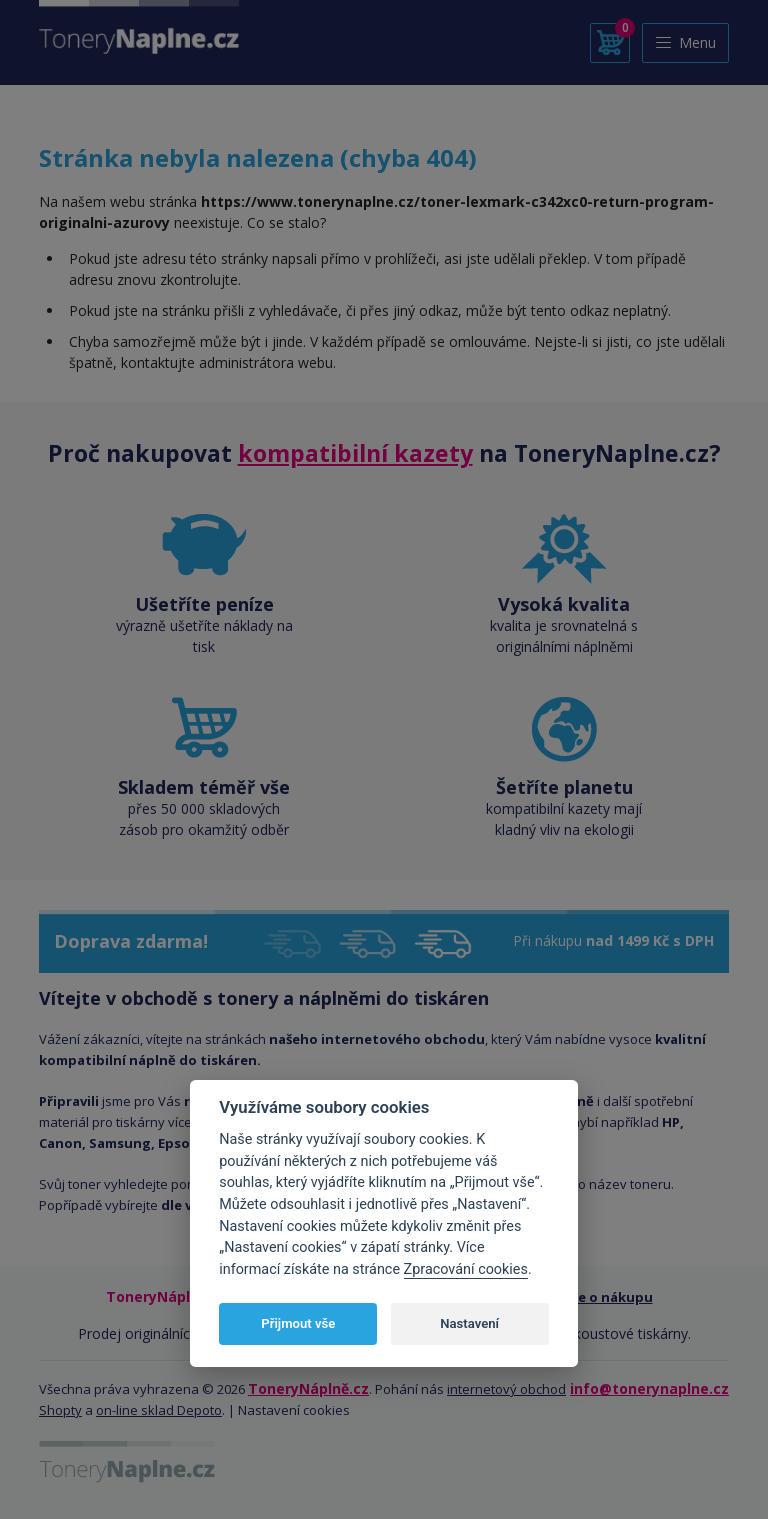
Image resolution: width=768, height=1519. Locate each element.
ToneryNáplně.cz (308, 1388)
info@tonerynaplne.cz (649, 1388)
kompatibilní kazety (355, 453)
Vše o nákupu (608, 1297)
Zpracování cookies (466, 1269)
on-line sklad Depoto (159, 1410)
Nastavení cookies (294, 1410)
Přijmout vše (298, 1323)
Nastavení (469, 1323)
